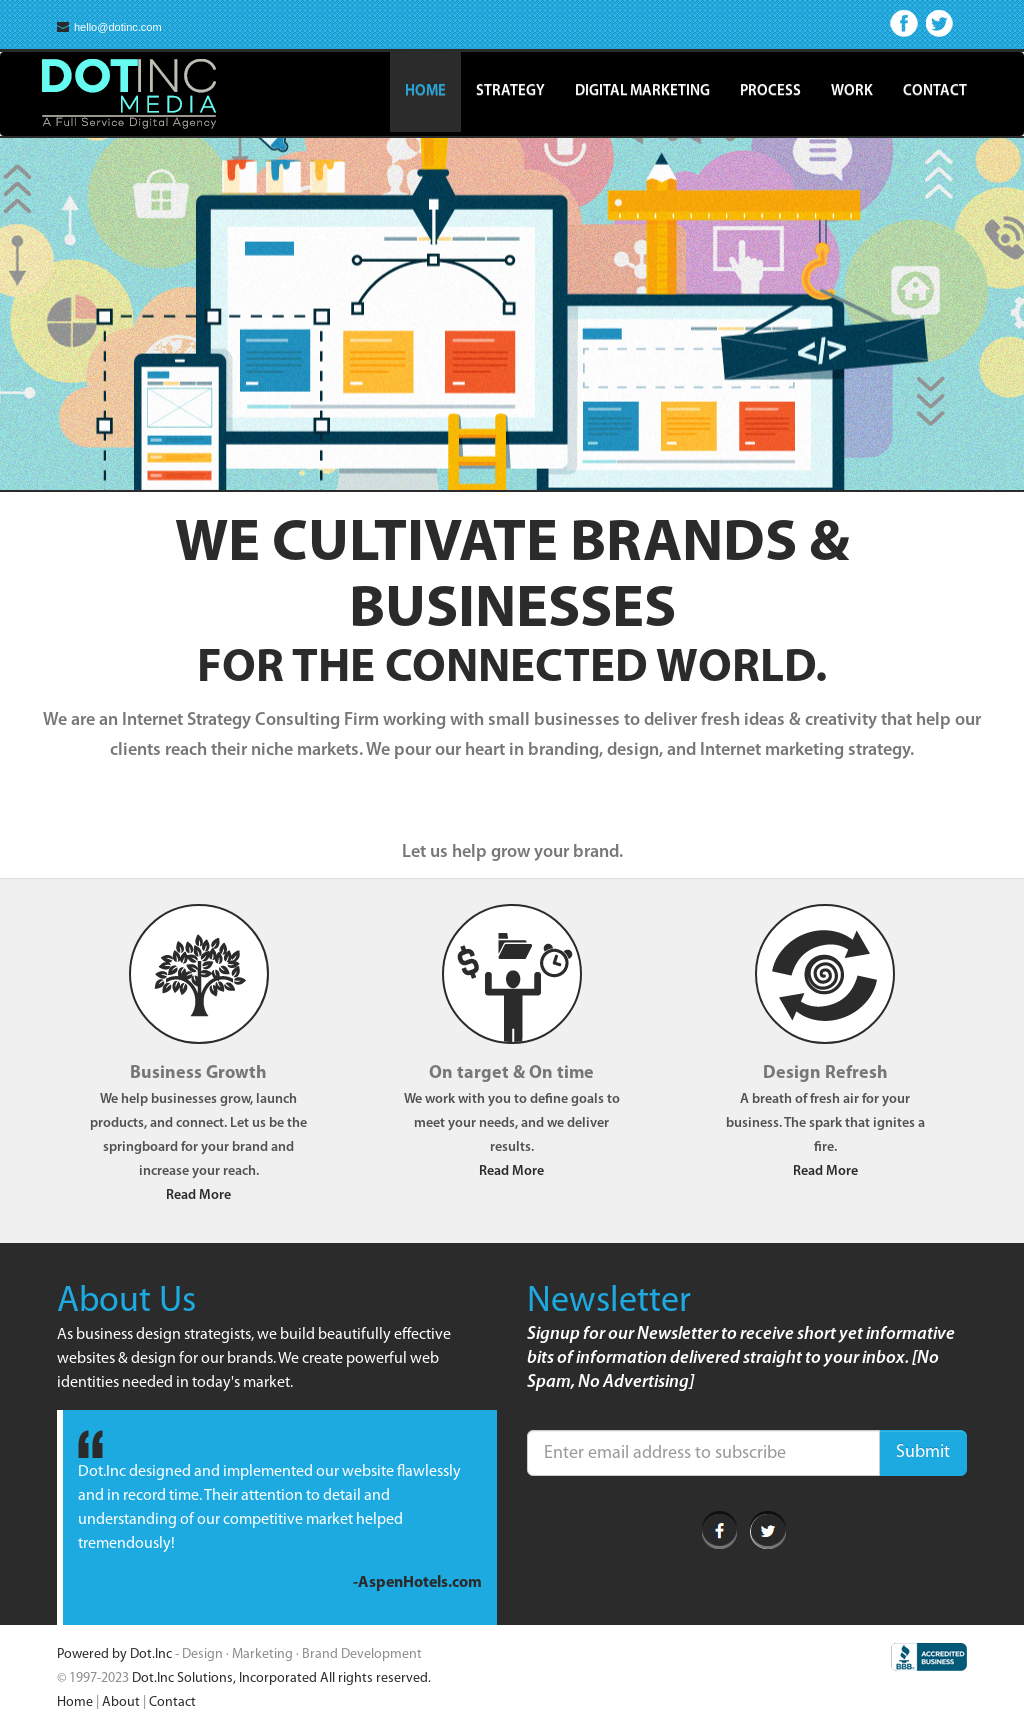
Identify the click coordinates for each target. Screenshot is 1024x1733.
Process (770, 91)
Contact (935, 91)
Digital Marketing (642, 91)
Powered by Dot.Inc (114, 1654)
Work (852, 91)
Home (425, 91)
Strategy (510, 91)
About (121, 1702)
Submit (923, 1452)
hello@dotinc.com (109, 27)
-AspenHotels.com (417, 1583)
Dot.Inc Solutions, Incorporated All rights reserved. (281, 1678)
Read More (198, 1195)
